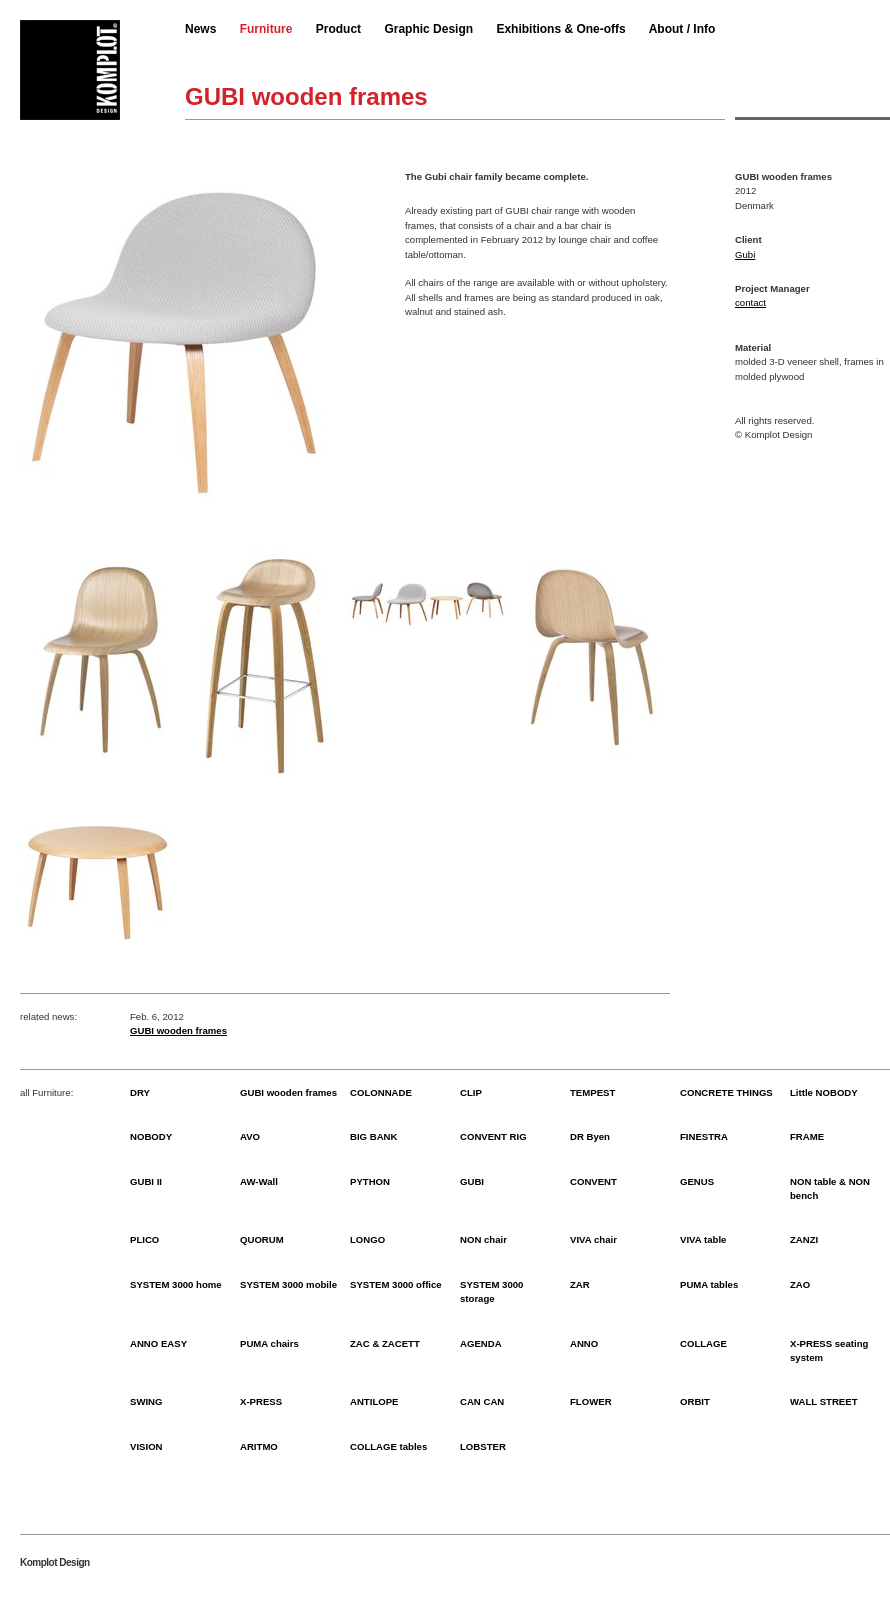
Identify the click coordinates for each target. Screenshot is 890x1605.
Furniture (266, 29)
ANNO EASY (158, 1343)
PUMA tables (709, 1284)
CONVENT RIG (493, 1136)
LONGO (367, 1239)
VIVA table (703, 1239)
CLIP (471, 1092)
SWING (146, 1401)
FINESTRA (704, 1136)
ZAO (800, 1284)
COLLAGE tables (388, 1446)
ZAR (580, 1284)
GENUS (697, 1181)
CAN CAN (482, 1401)
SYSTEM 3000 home (176, 1284)
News (200, 29)
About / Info (682, 29)
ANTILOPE (374, 1401)
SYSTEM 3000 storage (491, 1291)
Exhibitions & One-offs (560, 29)
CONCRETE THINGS (726, 1092)
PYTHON (370, 1181)
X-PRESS (261, 1401)
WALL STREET (824, 1401)
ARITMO (259, 1446)
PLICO (144, 1239)
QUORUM (262, 1239)
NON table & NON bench (830, 1188)
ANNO (584, 1343)
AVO (250, 1136)
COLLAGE (703, 1343)
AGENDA (481, 1343)
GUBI (472, 1181)
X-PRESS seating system (829, 1350)
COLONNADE (381, 1092)
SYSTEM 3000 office (396, 1284)
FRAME (807, 1136)
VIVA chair (593, 1239)
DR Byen (590, 1136)
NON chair (483, 1239)
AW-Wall (259, 1181)
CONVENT (593, 1181)
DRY (140, 1092)
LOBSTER (483, 1446)
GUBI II (146, 1181)
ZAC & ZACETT (385, 1343)
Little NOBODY (824, 1092)
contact (750, 302)
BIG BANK (373, 1136)
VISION (146, 1446)
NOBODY (151, 1136)
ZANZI (804, 1239)
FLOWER (591, 1401)
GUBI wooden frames (178, 1030)
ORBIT (695, 1401)
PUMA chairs (269, 1343)
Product (338, 29)
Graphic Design (428, 29)
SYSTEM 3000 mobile (288, 1284)
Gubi (745, 254)
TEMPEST (592, 1092)
